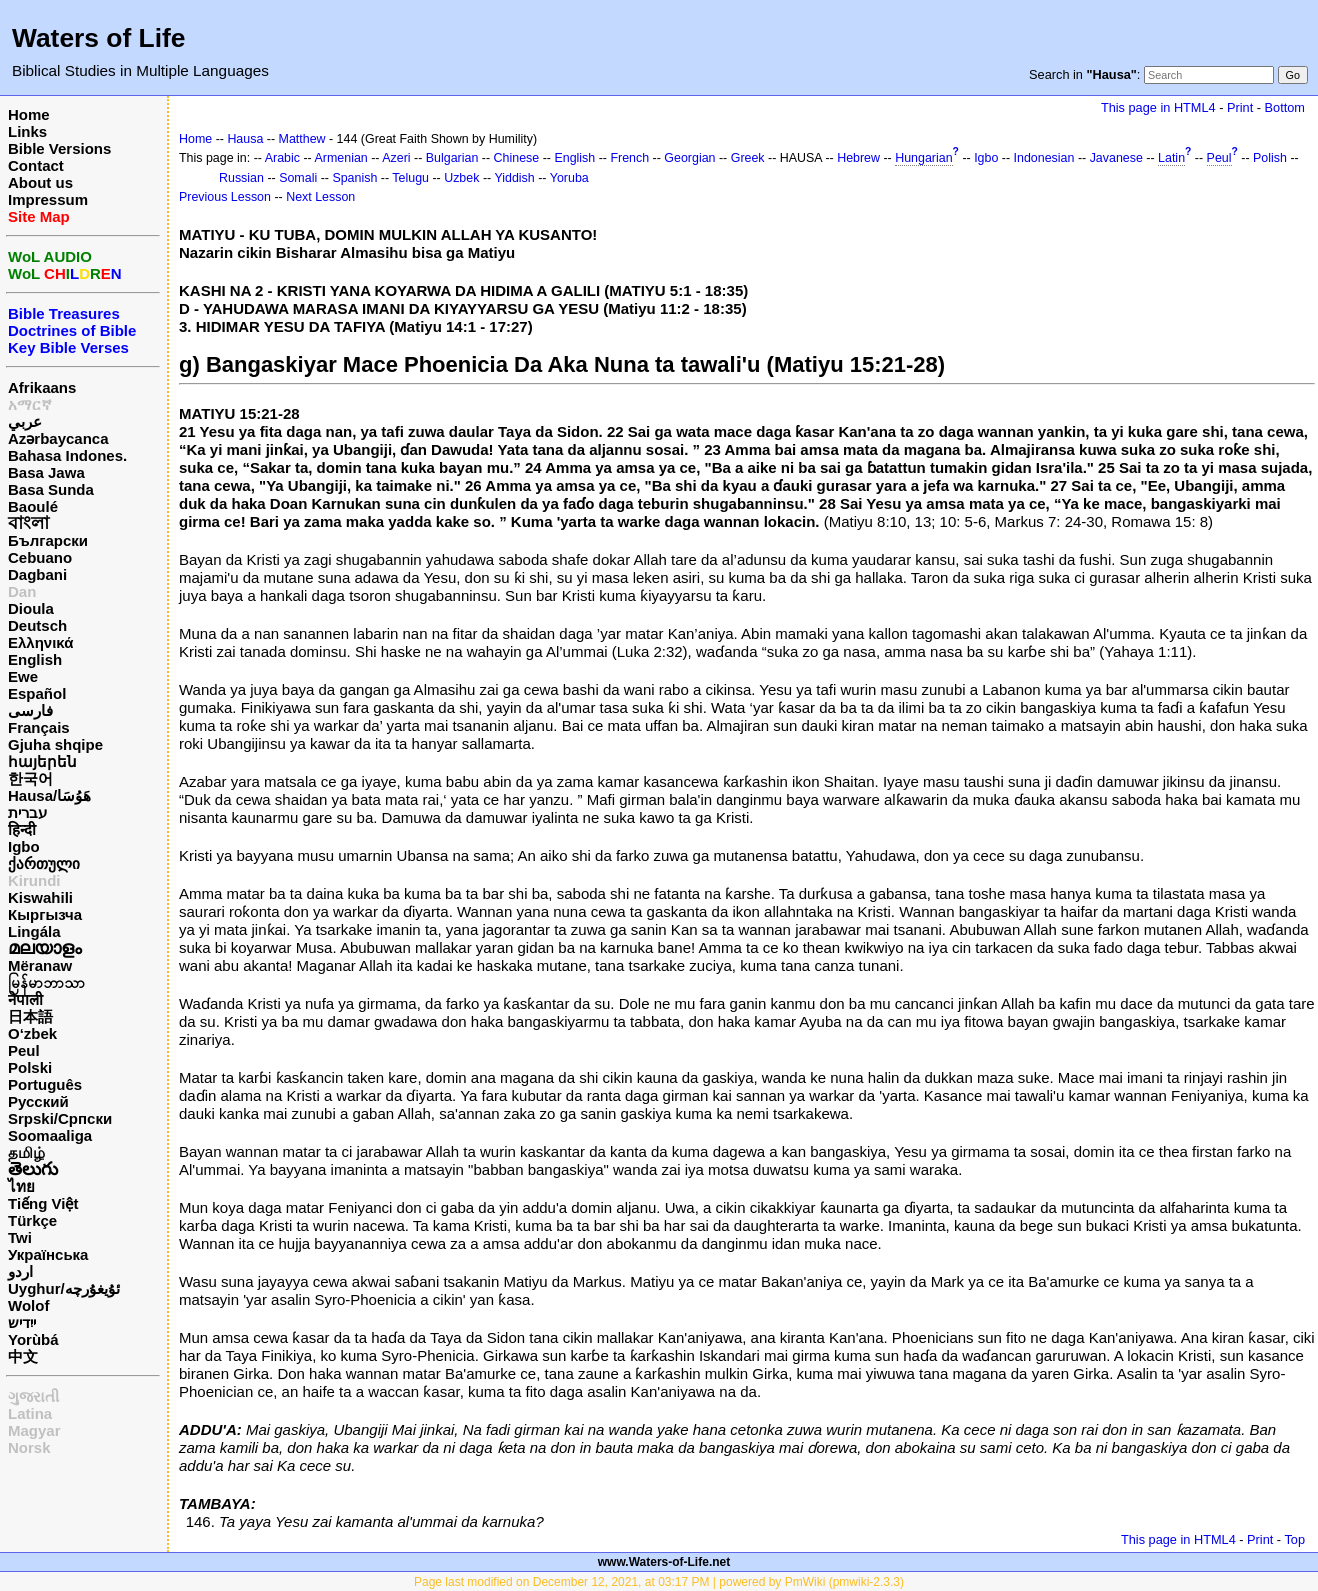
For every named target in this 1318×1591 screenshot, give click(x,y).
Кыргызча (45, 914)
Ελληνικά (40, 642)
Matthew (302, 139)
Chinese (517, 158)
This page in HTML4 (1158, 107)
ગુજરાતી (33, 1396)
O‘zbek (32, 1033)
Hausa (245, 139)
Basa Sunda (51, 489)
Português (45, 1084)
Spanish (354, 178)
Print (1240, 107)
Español (37, 693)
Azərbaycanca (58, 438)
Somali (298, 178)
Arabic (282, 158)
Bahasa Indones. (67, 455)
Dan (22, 591)
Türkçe (32, 1220)
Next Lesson (320, 197)
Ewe (23, 676)
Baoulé (33, 506)
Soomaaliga (50, 1135)
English (35, 659)
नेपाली (25, 999)
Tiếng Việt (43, 1203)
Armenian (341, 158)
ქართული (44, 863)
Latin (1171, 158)
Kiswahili (40, 897)
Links (27, 131)
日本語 (30, 1016)
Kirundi (34, 880)
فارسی (30, 710)
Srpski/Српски (60, 1118)
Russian (241, 178)
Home (29, 114)
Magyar (34, 1430)
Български (48, 540)
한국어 (30, 778)
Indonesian (1044, 158)
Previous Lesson (225, 197)
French (629, 158)
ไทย (21, 1186)
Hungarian (923, 158)
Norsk (29, 1447)
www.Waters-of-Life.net (664, 1562)
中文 (23, 1356)
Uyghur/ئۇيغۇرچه (64, 1288)
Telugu (410, 178)
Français (39, 727)
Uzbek (461, 178)
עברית (27, 812)
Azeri (396, 158)
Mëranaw (40, 965)
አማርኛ (30, 404)
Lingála (34, 931)
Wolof (28, 1305)
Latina (30, 1413)
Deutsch (37, 625)
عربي (25, 421)
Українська (48, 1254)
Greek (748, 158)
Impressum (48, 199)
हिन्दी (22, 829)
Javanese (1116, 158)
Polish (1270, 158)
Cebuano (40, 557)
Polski (30, 1067)
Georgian (689, 158)
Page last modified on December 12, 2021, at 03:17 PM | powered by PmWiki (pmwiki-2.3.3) (659, 1582)
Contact (36, 165)
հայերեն (42, 761)
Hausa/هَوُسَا (49, 795)
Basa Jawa (46, 472)
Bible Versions (59, 148)
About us (40, 182)
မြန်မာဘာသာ (46, 982)
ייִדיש (22, 1322)
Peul (24, 1050)
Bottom (1285, 107)
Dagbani (37, 574)
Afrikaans (42, 387)
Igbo (24, 846)
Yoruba (569, 178)
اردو (20, 1271)
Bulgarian (452, 158)
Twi (20, 1237)
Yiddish (514, 178)
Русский (38, 1101)
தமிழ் (26, 1152)
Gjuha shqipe (55, 744)
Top (1294, 1539)
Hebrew (858, 158)
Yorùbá (33, 1339)
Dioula (31, 608)
